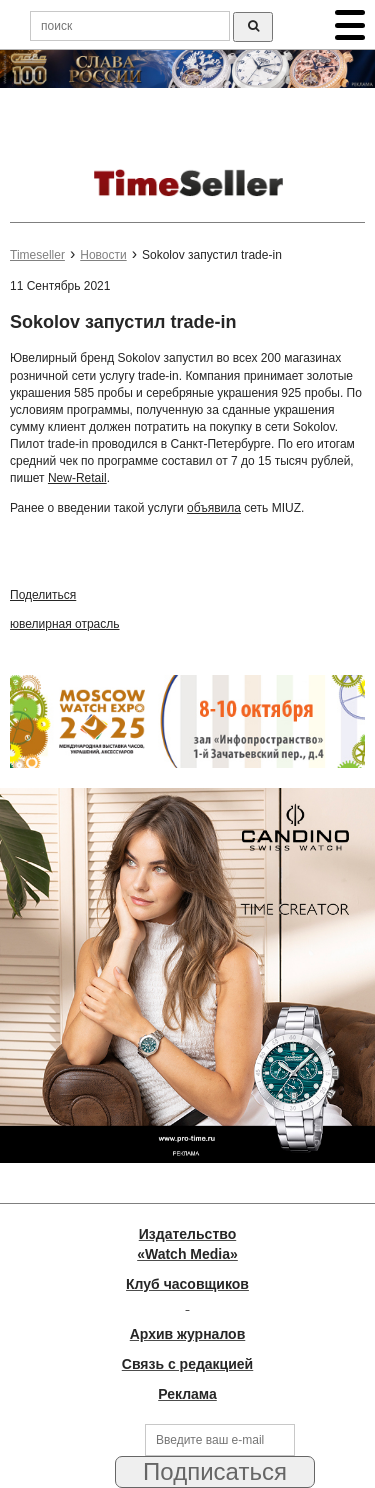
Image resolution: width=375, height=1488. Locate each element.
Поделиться (43, 595)
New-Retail (77, 478)
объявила (214, 508)
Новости (103, 255)
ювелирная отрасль (65, 624)
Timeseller (37, 255)
